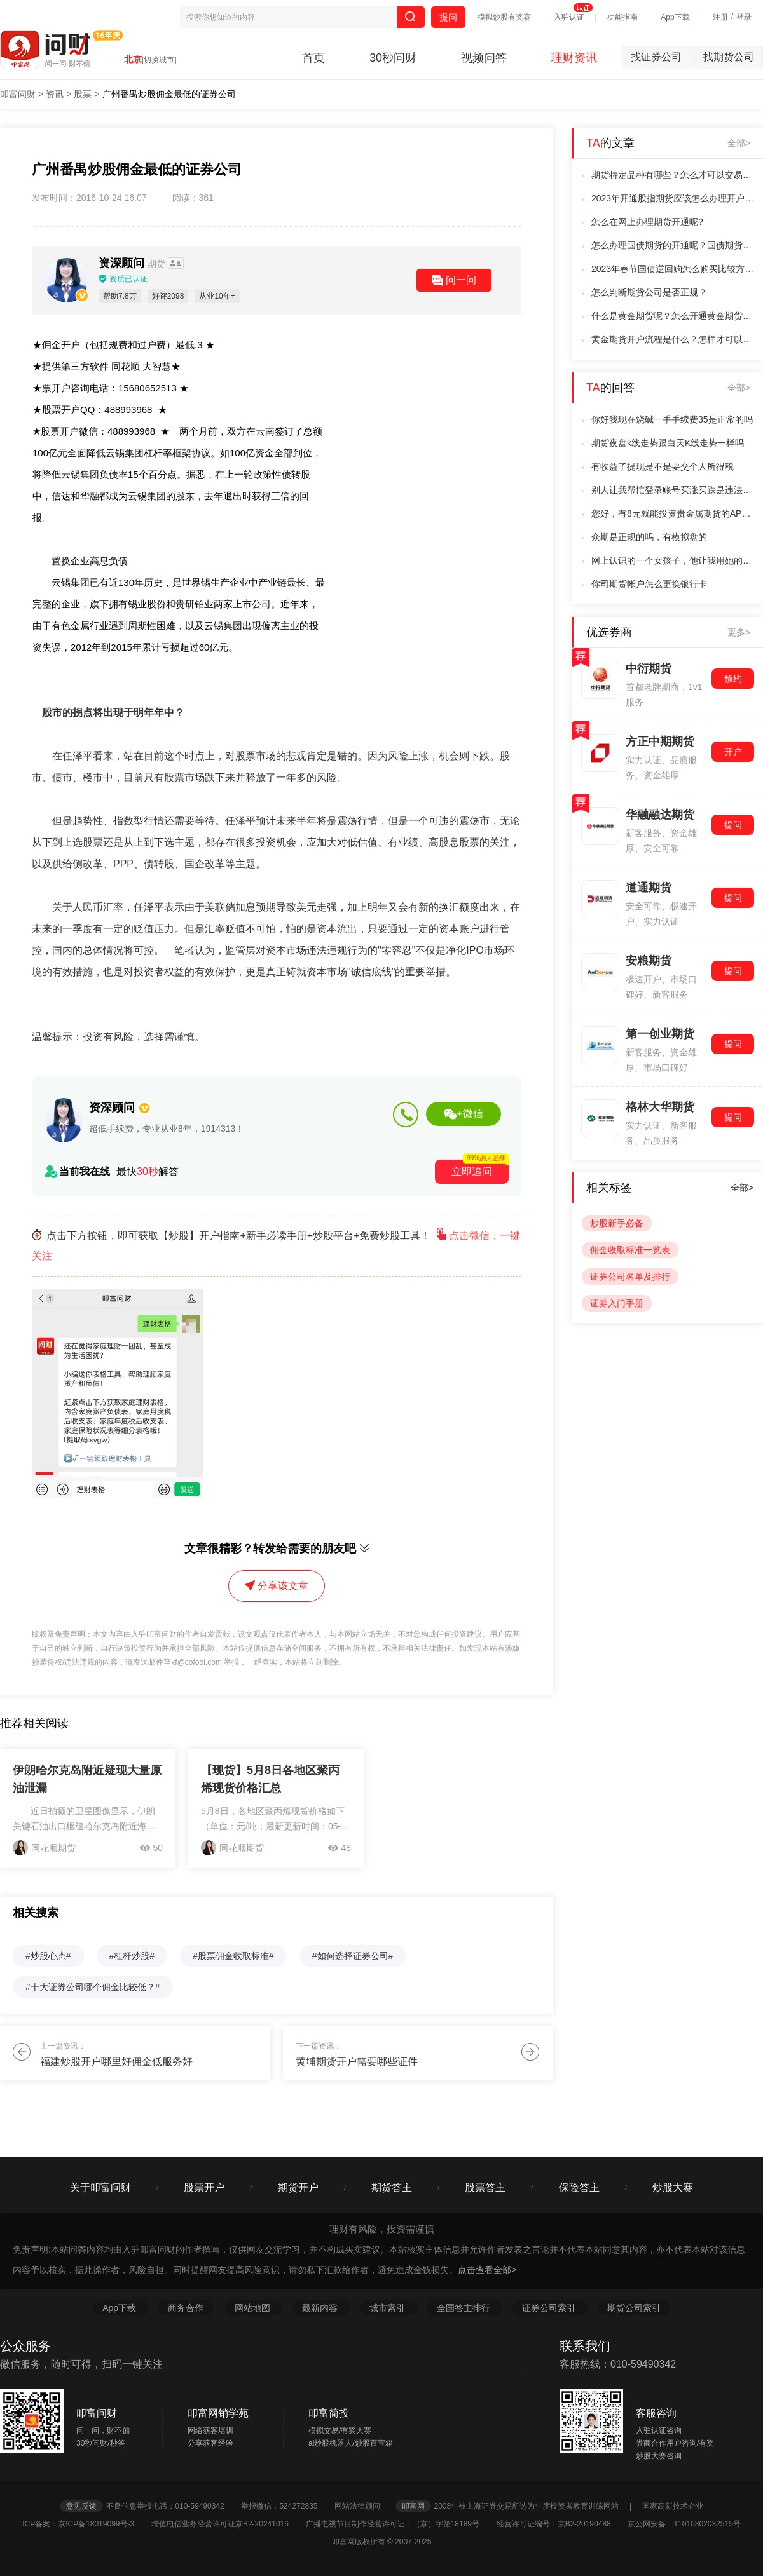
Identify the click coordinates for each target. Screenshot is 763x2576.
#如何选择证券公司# (353, 1956)
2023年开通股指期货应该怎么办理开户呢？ (673, 198)
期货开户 (298, 2187)
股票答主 (485, 2187)
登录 (744, 17)
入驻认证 (569, 17)
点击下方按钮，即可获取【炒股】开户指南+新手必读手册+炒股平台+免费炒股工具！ (276, 1245)
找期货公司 (728, 56)
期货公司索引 (634, 2308)
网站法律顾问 (363, 2506)
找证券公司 (662, 56)
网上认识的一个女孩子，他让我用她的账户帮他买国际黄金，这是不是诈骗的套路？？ (673, 560)
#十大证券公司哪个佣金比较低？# (92, 1987)
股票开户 (204, 2187)
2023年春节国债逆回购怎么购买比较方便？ (673, 269)
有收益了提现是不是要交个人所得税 (662, 466)
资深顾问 (133, 263)
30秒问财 (392, 57)
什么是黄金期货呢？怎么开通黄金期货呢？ (673, 316)
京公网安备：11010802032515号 (684, 2523)
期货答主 (391, 2187)
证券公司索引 (550, 2308)
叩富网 (413, 2506)
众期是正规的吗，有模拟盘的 (649, 537)
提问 (448, 17)
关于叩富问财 (100, 2187)
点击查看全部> (487, 2270)
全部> (738, 143)
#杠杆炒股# (132, 1956)
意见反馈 (81, 2506)
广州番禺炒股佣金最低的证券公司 (169, 94)
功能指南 (622, 17)
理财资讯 (574, 57)
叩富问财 (18, 94)
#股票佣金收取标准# (233, 1956)
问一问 (454, 280)
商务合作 (185, 2308)
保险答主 (579, 2187)
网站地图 (254, 2308)
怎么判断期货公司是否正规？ (649, 292)
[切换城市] (159, 59)
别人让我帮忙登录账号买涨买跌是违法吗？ (673, 490)
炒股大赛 (672, 2187)
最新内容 (321, 2308)
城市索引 (388, 2308)
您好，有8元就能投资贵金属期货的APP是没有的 (673, 513)
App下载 (675, 17)
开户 (733, 752)
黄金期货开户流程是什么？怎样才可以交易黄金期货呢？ (673, 339)
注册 (720, 17)
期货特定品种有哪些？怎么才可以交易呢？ (673, 175)
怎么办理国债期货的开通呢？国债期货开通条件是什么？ (673, 245)
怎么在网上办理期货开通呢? (647, 222)
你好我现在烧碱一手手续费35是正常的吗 (672, 419)
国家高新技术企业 (672, 2506)
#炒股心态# (48, 1956)
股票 (83, 94)
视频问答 (484, 57)
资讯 (55, 94)
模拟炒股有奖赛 (504, 17)
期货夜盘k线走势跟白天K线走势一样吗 (667, 443)
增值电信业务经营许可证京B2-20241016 (227, 2523)
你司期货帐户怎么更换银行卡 (649, 584)
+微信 (463, 1114)
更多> (738, 632)
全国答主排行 (465, 2308)
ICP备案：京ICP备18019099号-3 (85, 2523)
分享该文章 (276, 1585)
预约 (733, 679)
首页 (313, 57)
